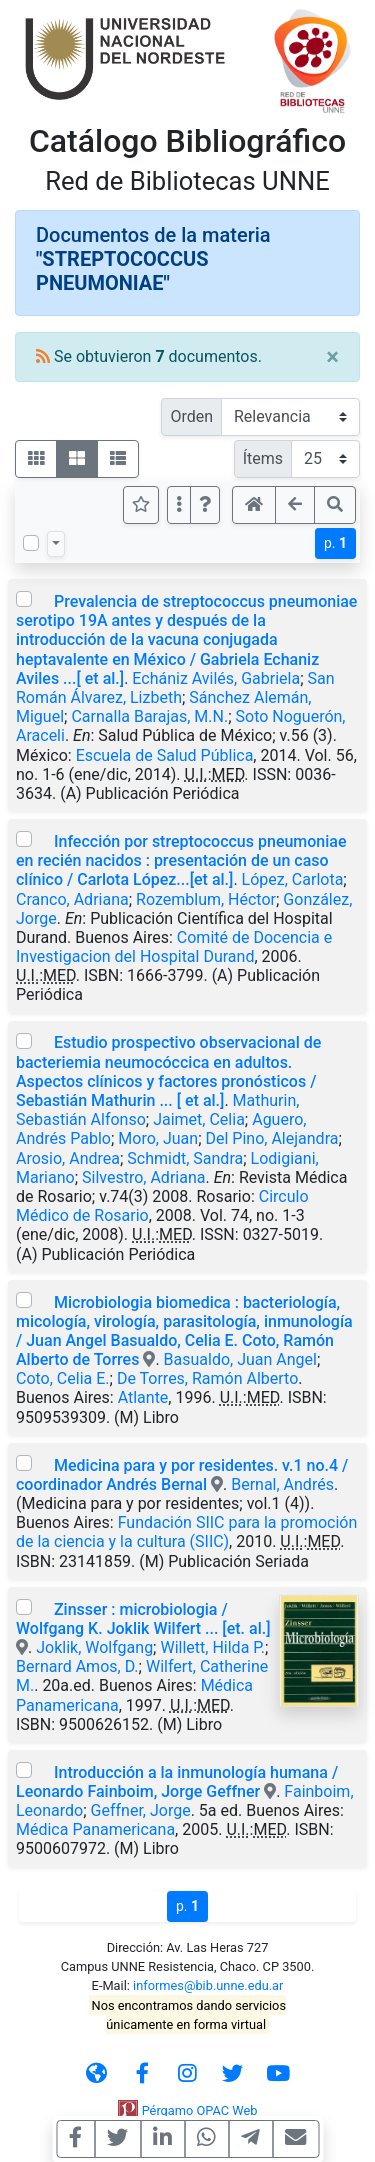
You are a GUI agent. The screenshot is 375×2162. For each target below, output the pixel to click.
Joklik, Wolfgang (94, 1647)
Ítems (263, 458)
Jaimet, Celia (199, 1119)
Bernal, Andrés (282, 1484)
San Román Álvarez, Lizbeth (175, 688)
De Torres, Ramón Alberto (207, 1378)
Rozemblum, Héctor (206, 899)
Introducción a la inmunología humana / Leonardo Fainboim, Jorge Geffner (177, 1782)
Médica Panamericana (95, 1829)
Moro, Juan (158, 1138)
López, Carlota (293, 879)
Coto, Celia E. (63, 1378)
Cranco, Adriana (72, 899)
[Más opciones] (179, 505)
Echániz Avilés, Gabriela (216, 678)
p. (335, 543)
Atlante (143, 1397)
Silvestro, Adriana (143, 1177)
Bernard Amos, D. (77, 1666)
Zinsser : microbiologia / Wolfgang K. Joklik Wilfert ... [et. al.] (143, 1619)
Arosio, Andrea (68, 1158)
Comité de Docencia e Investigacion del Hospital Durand (174, 947)
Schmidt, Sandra (185, 1158)
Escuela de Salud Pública (165, 755)
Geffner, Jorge (141, 1810)
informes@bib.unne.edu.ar (208, 1985)
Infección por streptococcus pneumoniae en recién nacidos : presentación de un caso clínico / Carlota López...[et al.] (181, 860)
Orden (191, 416)
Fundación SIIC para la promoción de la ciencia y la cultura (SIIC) (186, 1532)
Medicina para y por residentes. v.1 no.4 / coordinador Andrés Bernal (182, 1475)
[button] (205, 505)
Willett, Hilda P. (212, 1647)
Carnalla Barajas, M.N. (149, 716)
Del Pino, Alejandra (272, 1138)
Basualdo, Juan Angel (240, 1359)
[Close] (332, 357)
